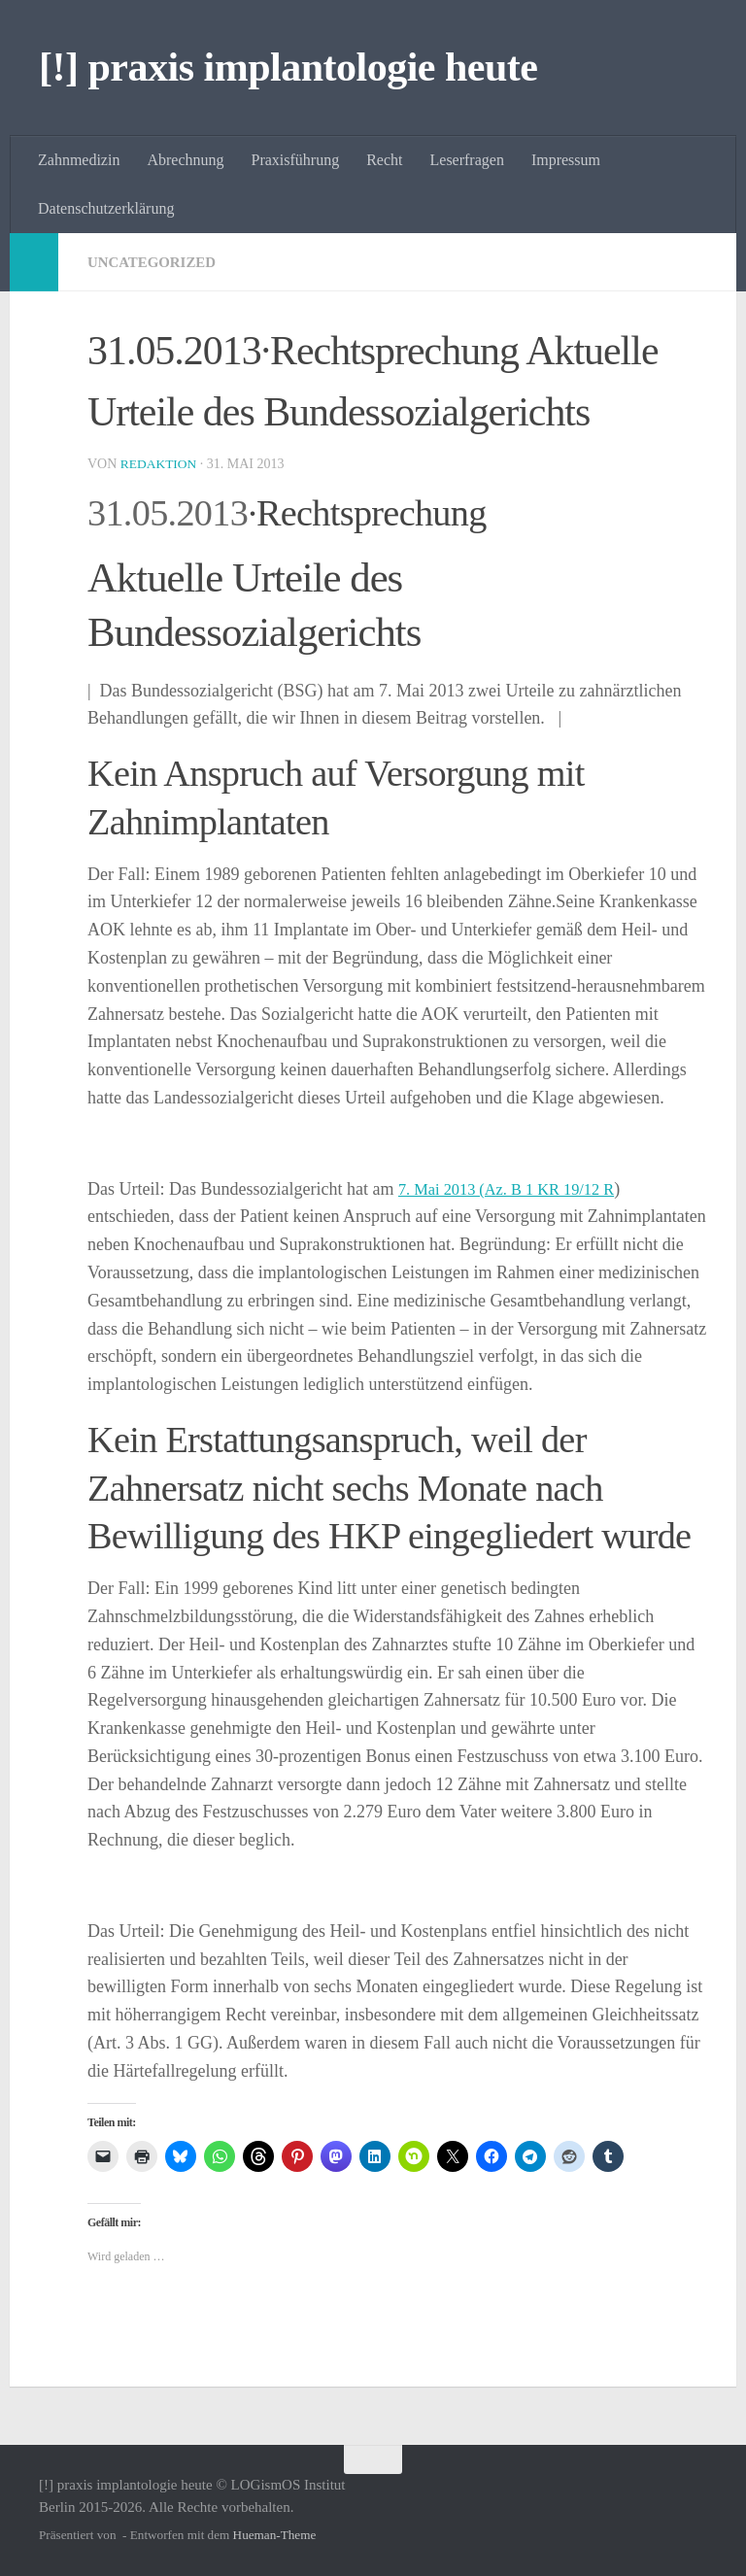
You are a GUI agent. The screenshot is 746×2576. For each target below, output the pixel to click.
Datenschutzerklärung (106, 208)
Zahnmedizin (78, 160)
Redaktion (160, 464)
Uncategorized (156, 262)
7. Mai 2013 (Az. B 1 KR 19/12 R (517, 1189)
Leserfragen (467, 160)
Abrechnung (185, 160)
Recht (384, 160)
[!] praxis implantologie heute (288, 67)
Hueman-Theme (275, 2534)
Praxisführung (296, 160)
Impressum (565, 160)
